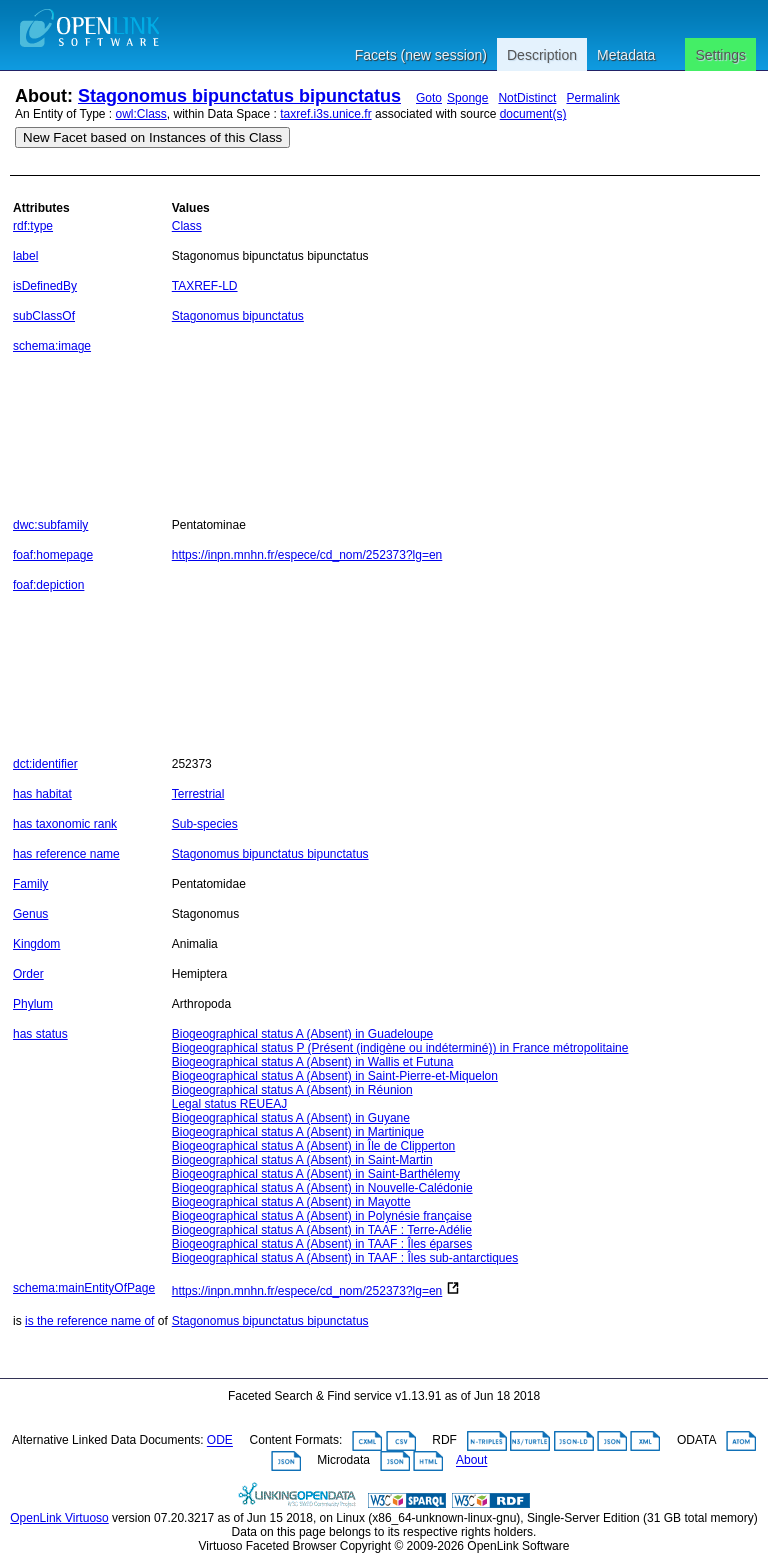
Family (30, 884)
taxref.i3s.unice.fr (325, 114)
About (471, 1461)
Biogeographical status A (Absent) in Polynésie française (322, 1216)
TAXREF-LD (205, 286)
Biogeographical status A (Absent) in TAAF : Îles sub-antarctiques (345, 1258)
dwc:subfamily (50, 525)
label (25, 256)
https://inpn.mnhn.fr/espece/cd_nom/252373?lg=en (307, 555)
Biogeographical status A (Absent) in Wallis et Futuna (313, 1062)
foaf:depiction (48, 585)
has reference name (66, 854)
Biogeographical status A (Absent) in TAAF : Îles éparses (322, 1244)
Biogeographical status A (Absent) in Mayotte (291, 1202)
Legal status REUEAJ (229, 1104)
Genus (30, 914)
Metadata (626, 55)
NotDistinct (527, 98)
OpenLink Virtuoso (59, 1518)
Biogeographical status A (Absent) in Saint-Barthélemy (316, 1174)
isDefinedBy (45, 286)
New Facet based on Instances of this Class (152, 137)
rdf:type (33, 226)
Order (28, 974)
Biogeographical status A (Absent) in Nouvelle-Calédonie (322, 1188)
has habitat (42, 794)
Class (187, 226)
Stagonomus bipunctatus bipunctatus (239, 96)
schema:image (52, 346)
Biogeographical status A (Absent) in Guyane (291, 1118)
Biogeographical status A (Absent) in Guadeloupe (303, 1034)
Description (542, 55)
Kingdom (36, 944)
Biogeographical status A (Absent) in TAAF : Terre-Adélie (322, 1230)
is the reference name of (89, 1321)
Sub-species (205, 824)
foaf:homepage (53, 555)
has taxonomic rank (65, 824)
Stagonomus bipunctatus (238, 316)
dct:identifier (45, 764)
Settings (720, 55)
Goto (429, 98)
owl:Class (141, 114)
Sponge (467, 98)
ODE (220, 1441)
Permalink (592, 98)
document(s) (533, 114)
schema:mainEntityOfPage (84, 1288)
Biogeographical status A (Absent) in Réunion (292, 1090)
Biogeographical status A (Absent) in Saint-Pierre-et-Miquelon (335, 1076)
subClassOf (44, 316)
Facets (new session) (421, 55)
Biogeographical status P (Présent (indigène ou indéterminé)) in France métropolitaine (400, 1048)
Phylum (33, 1004)
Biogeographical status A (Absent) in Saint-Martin (302, 1160)
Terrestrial (198, 794)
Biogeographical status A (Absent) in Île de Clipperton (314, 1146)
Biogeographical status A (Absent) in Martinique (298, 1132)
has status (40, 1034)
